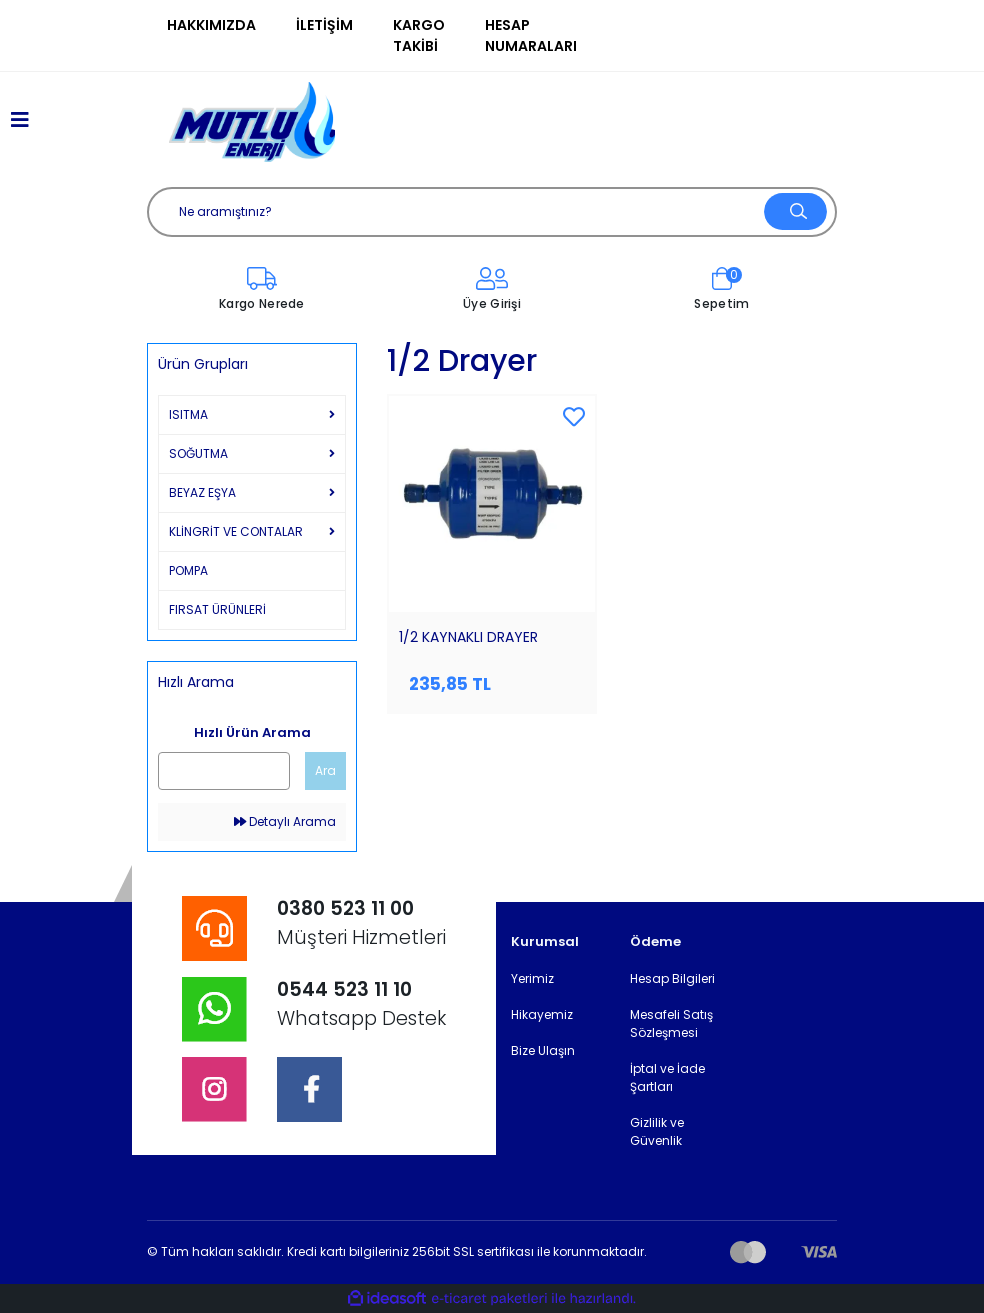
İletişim (324, 25)
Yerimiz (532, 978)
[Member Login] (492, 290)
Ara (325, 770)
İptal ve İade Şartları (667, 1077)
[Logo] (252, 122)
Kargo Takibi (419, 35)
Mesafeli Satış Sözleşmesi (671, 1023)
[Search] (492, 212)
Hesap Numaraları (531, 35)
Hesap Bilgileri (672, 978)
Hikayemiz (542, 1014)
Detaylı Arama (285, 821)
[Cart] (722, 290)
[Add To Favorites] (574, 418)
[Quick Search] (224, 771)
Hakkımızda (211, 25)
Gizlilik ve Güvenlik (657, 1131)
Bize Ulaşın (543, 1050)
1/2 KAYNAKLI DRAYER (468, 637)
